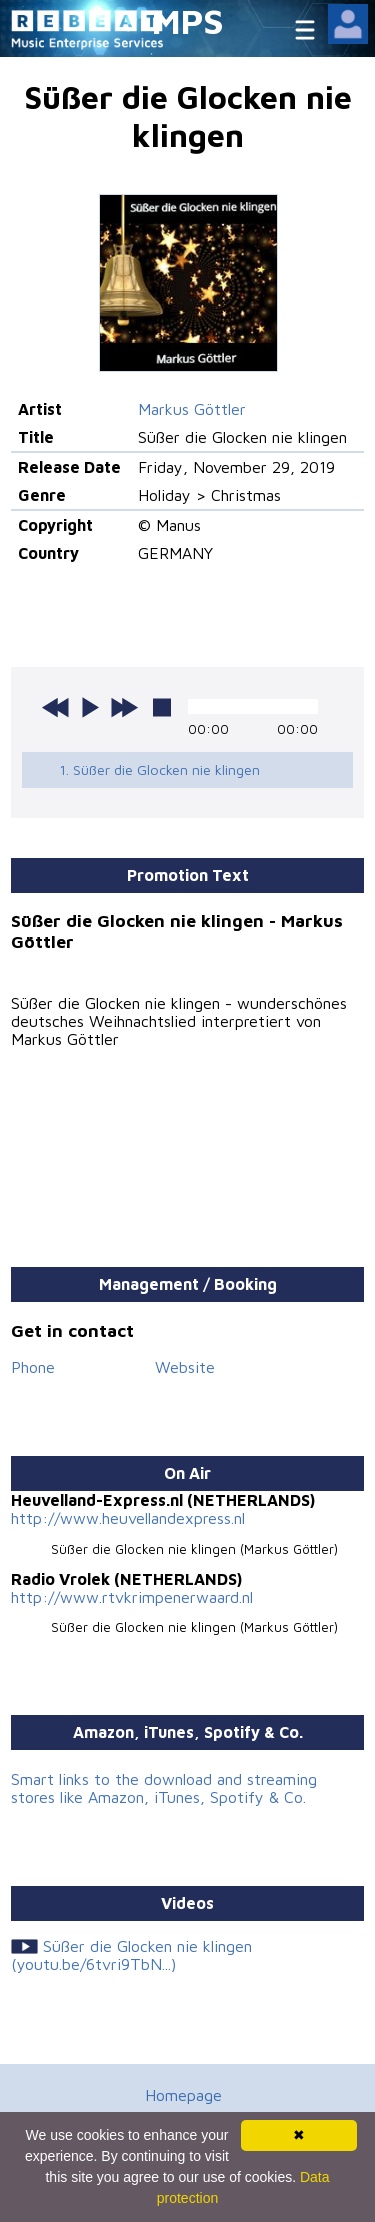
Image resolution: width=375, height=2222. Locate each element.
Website (185, 1367)
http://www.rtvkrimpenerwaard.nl (132, 1597)
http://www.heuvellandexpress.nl (128, 1518)
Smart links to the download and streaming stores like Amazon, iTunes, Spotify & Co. (164, 1788)
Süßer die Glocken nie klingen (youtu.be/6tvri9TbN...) (131, 1955)
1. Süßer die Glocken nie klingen (159, 769)
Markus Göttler (192, 409)
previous (56, 707)
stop (162, 707)
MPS (188, 20)
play (90, 707)
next (124, 707)
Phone (33, 1367)
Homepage (183, 2095)
